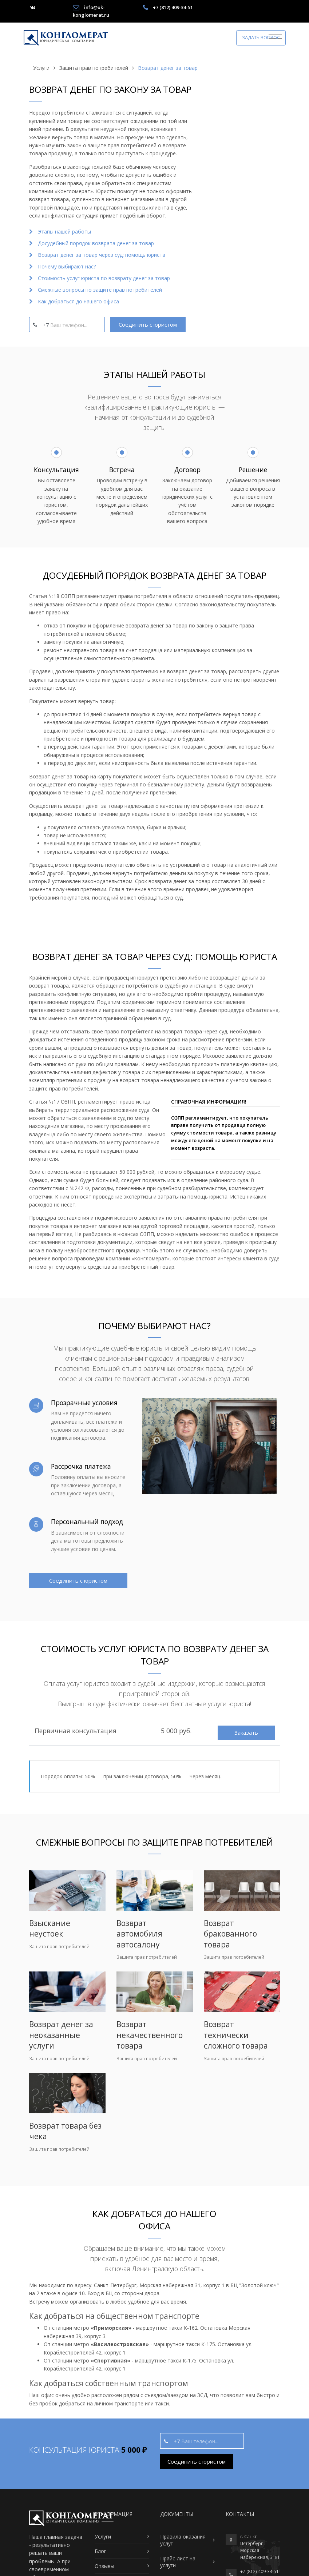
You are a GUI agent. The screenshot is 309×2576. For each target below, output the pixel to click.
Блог (100, 2551)
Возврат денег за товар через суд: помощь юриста (101, 254)
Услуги (103, 2536)
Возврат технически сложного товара (236, 2035)
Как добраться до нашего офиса (78, 301)
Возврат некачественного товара (149, 2035)
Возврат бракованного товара (230, 1934)
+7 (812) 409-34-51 (173, 7)
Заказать (246, 1732)
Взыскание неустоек (49, 1928)
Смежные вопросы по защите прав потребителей (100, 289)
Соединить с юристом (148, 324)
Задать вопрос (261, 37)
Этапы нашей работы (64, 231)
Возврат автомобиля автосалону (139, 1934)
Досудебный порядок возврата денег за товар (96, 243)
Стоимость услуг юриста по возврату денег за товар (104, 278)
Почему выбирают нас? (67, 266)
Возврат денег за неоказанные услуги (61, 2035)
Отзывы (104, 2566)
